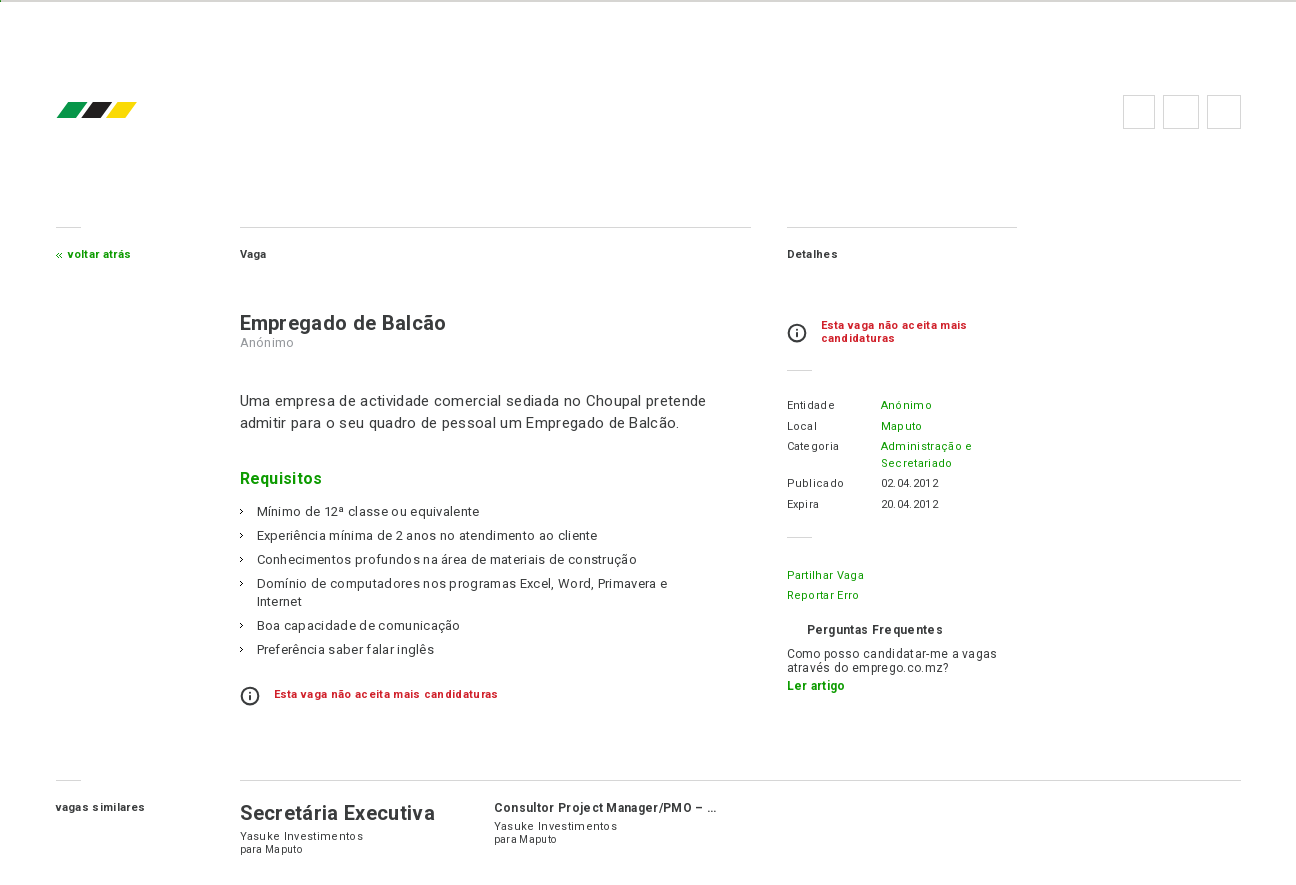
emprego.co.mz (126, 111)
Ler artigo (816, 686)
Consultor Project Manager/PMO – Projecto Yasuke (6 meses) (684, 808)
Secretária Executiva (337, 813)
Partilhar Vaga (825, 575)
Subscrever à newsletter (1224, 112)
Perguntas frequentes (1181, 112)
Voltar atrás (100, 254)
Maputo (902, 426)
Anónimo (906, 405)
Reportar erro (823, 595)
